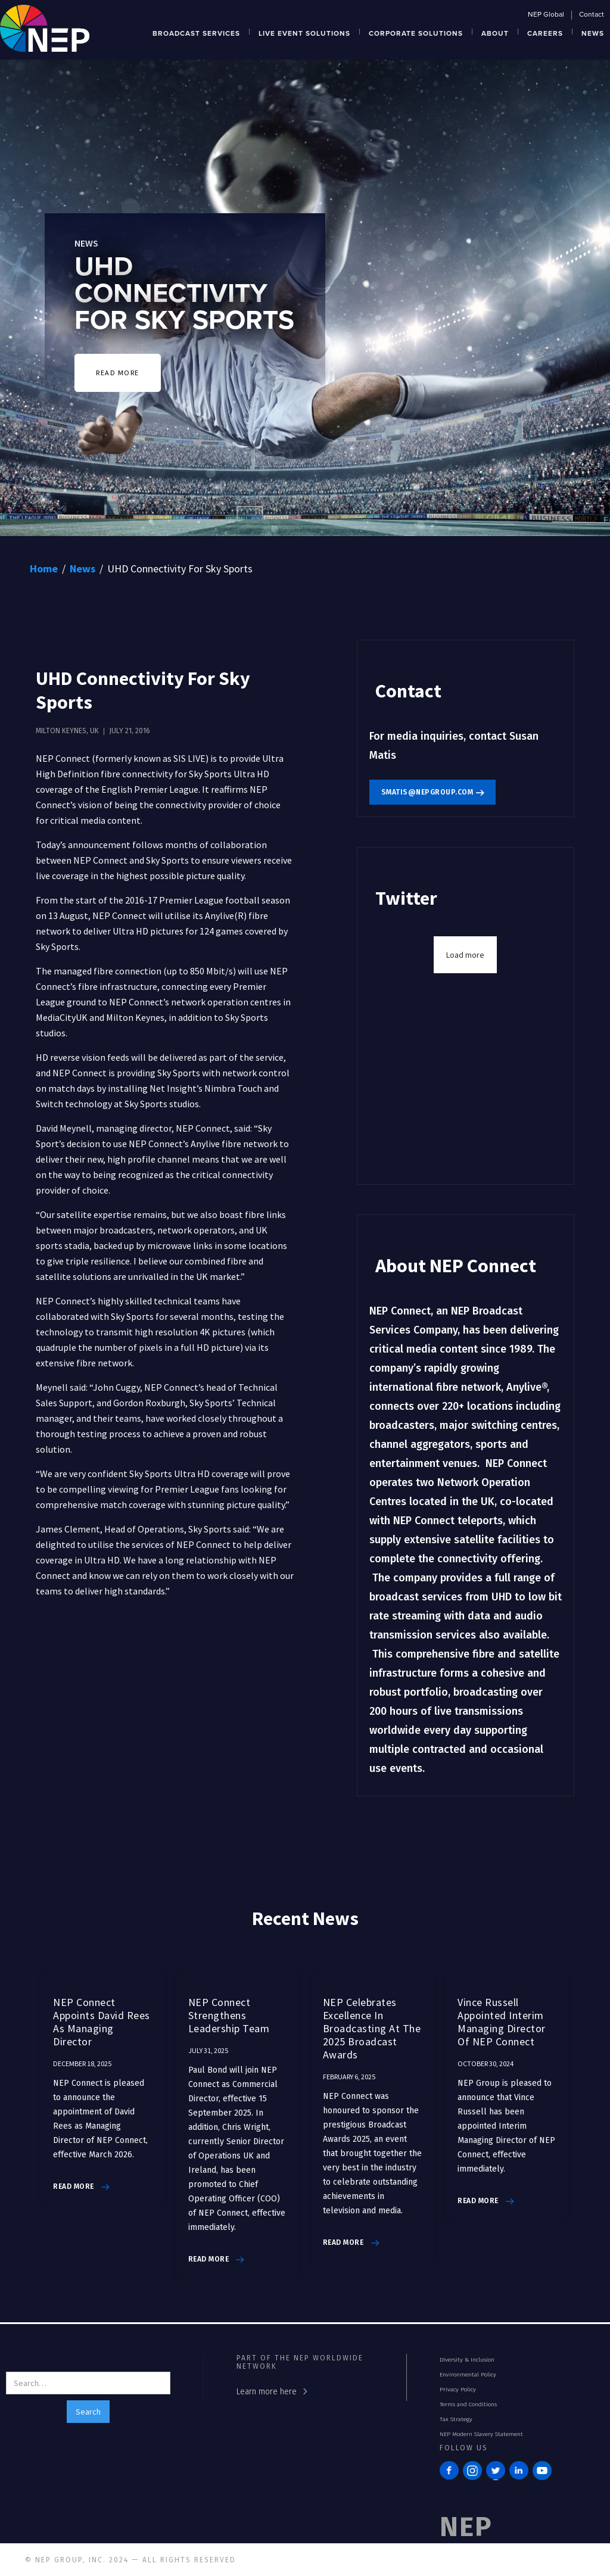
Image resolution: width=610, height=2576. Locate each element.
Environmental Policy (468, 2374)
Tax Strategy (456, 2419)
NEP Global (546, 14)
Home (44, 568)
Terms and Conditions (468, 2404)
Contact (591, 14)
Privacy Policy (458, 2389)
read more (73, 2186)
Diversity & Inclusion (467, 2359)
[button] (197, 32)
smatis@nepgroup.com (427, 792)
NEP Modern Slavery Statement (481, 2434)
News (82, 568)
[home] (44, 26)
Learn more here (266, 2392)
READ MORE (117, 372)
